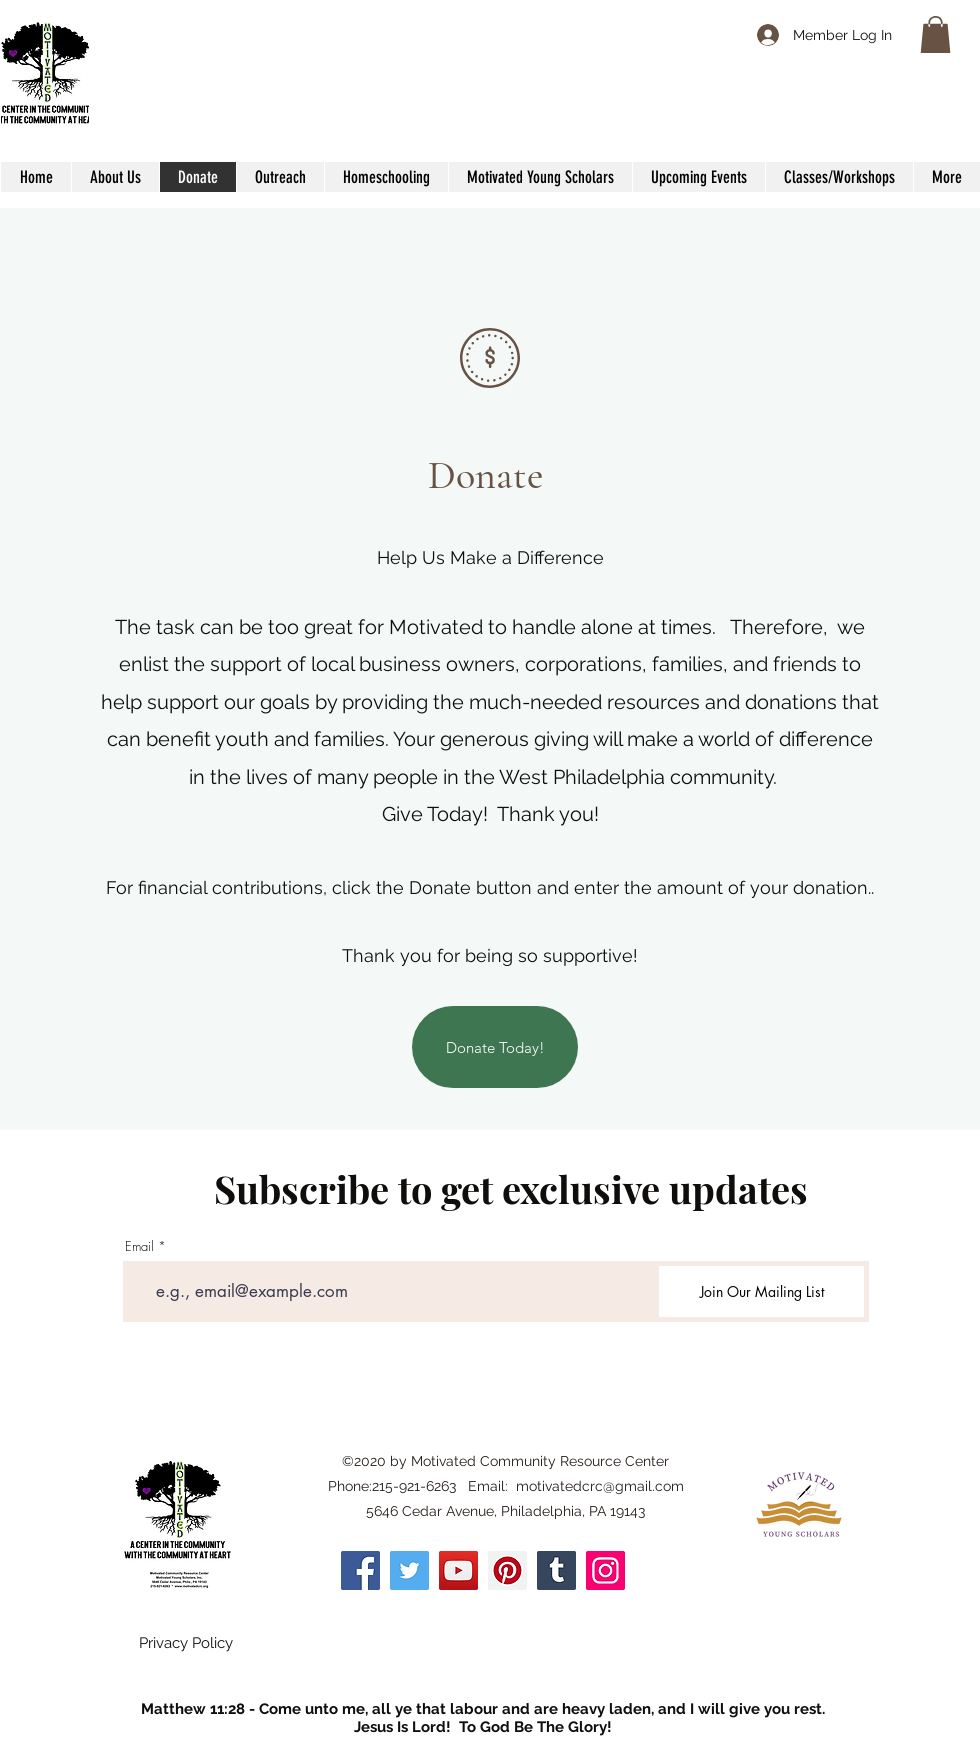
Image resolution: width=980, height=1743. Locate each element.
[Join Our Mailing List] (761, 1291)
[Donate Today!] (495, 1047)
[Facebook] (360, 1570)
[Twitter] (409, 1570)
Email (139, 1246)
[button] (935, 34)
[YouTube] (458, 1570)
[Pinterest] (507, 1570)
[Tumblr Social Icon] (556, 1570)
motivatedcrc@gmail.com (600, 1486)
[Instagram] (605, 1570)
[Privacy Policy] (186, 1643)
